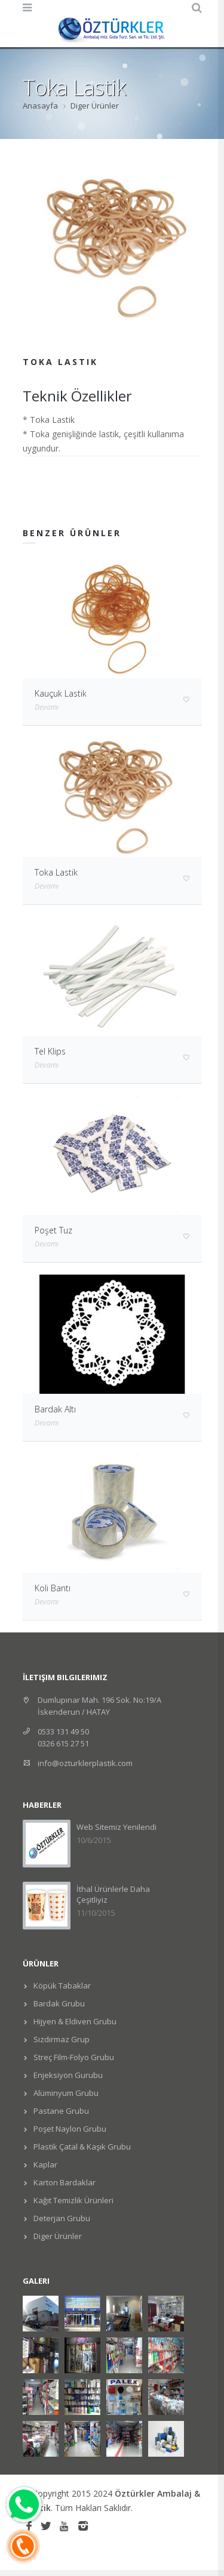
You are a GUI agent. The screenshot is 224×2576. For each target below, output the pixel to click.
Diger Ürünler (94, 105)
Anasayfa (40, 105)
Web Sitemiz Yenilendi (116, 1827)
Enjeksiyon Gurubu (67, 2075)
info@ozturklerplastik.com (85, 1763)
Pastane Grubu (60, 2110)
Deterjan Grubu (61, 2218)
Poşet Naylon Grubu (69, 2128)
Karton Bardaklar (64, 2182)
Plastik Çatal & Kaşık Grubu (81, 2146)
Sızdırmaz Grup (61, 2039)
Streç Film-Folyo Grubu (73, 2057)
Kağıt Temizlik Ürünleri (72, 2200)
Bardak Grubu (58, 2003)
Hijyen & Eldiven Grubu (74, 2021)
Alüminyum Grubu (65, 2093)
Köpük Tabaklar (61, 1985)
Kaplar (44, 2164)
